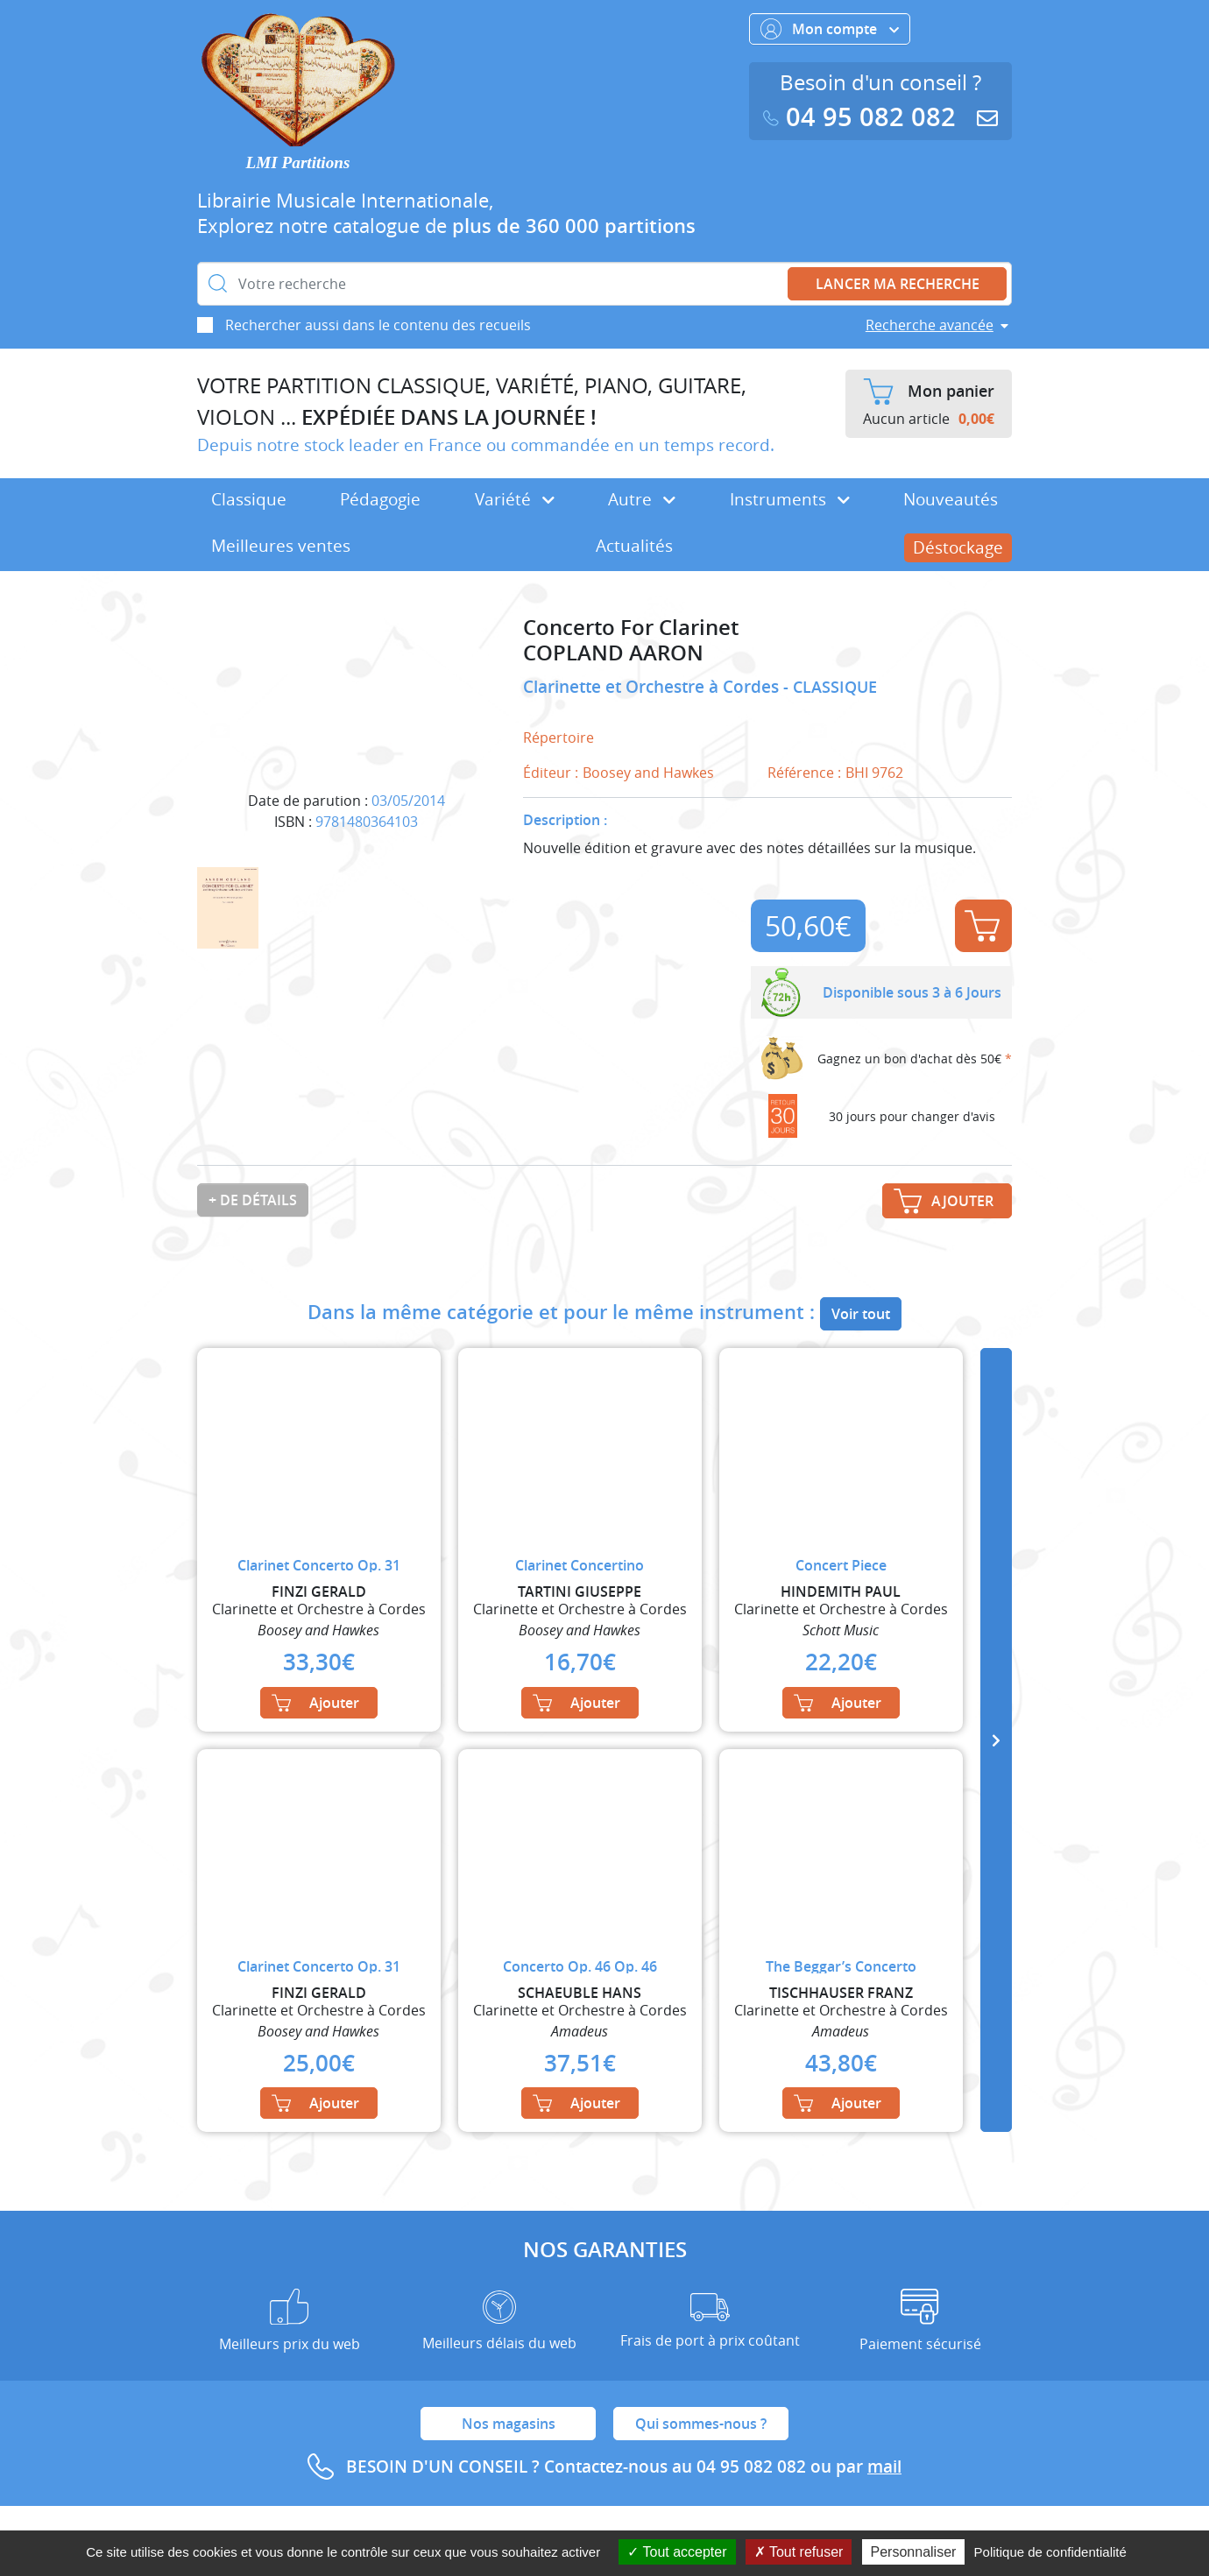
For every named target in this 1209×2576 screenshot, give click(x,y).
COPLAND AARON (613, 653)
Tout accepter (676, 2551)
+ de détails (253, 1200)
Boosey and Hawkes (648, 772)
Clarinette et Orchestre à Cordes (653, 686)
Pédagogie (380, 499)
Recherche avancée (929, 325)
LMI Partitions (298, 162)
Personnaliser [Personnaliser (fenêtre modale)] (914, 2551)
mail (884, 2466)
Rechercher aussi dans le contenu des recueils (378, 325)
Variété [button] (515, 499)
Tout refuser (799, 2551)
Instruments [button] (790, 499)
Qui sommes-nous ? (701, 2423)
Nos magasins (508, 2423)
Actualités (634, 545)
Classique (248, 499)
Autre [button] (641, 499)
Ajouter (982, 926)
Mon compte (829, 28)
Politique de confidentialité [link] (1050, 2551)
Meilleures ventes (280, 545)
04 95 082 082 (863, 117)
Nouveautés (950, 499)
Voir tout (860, 1313)
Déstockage (958, 547)
